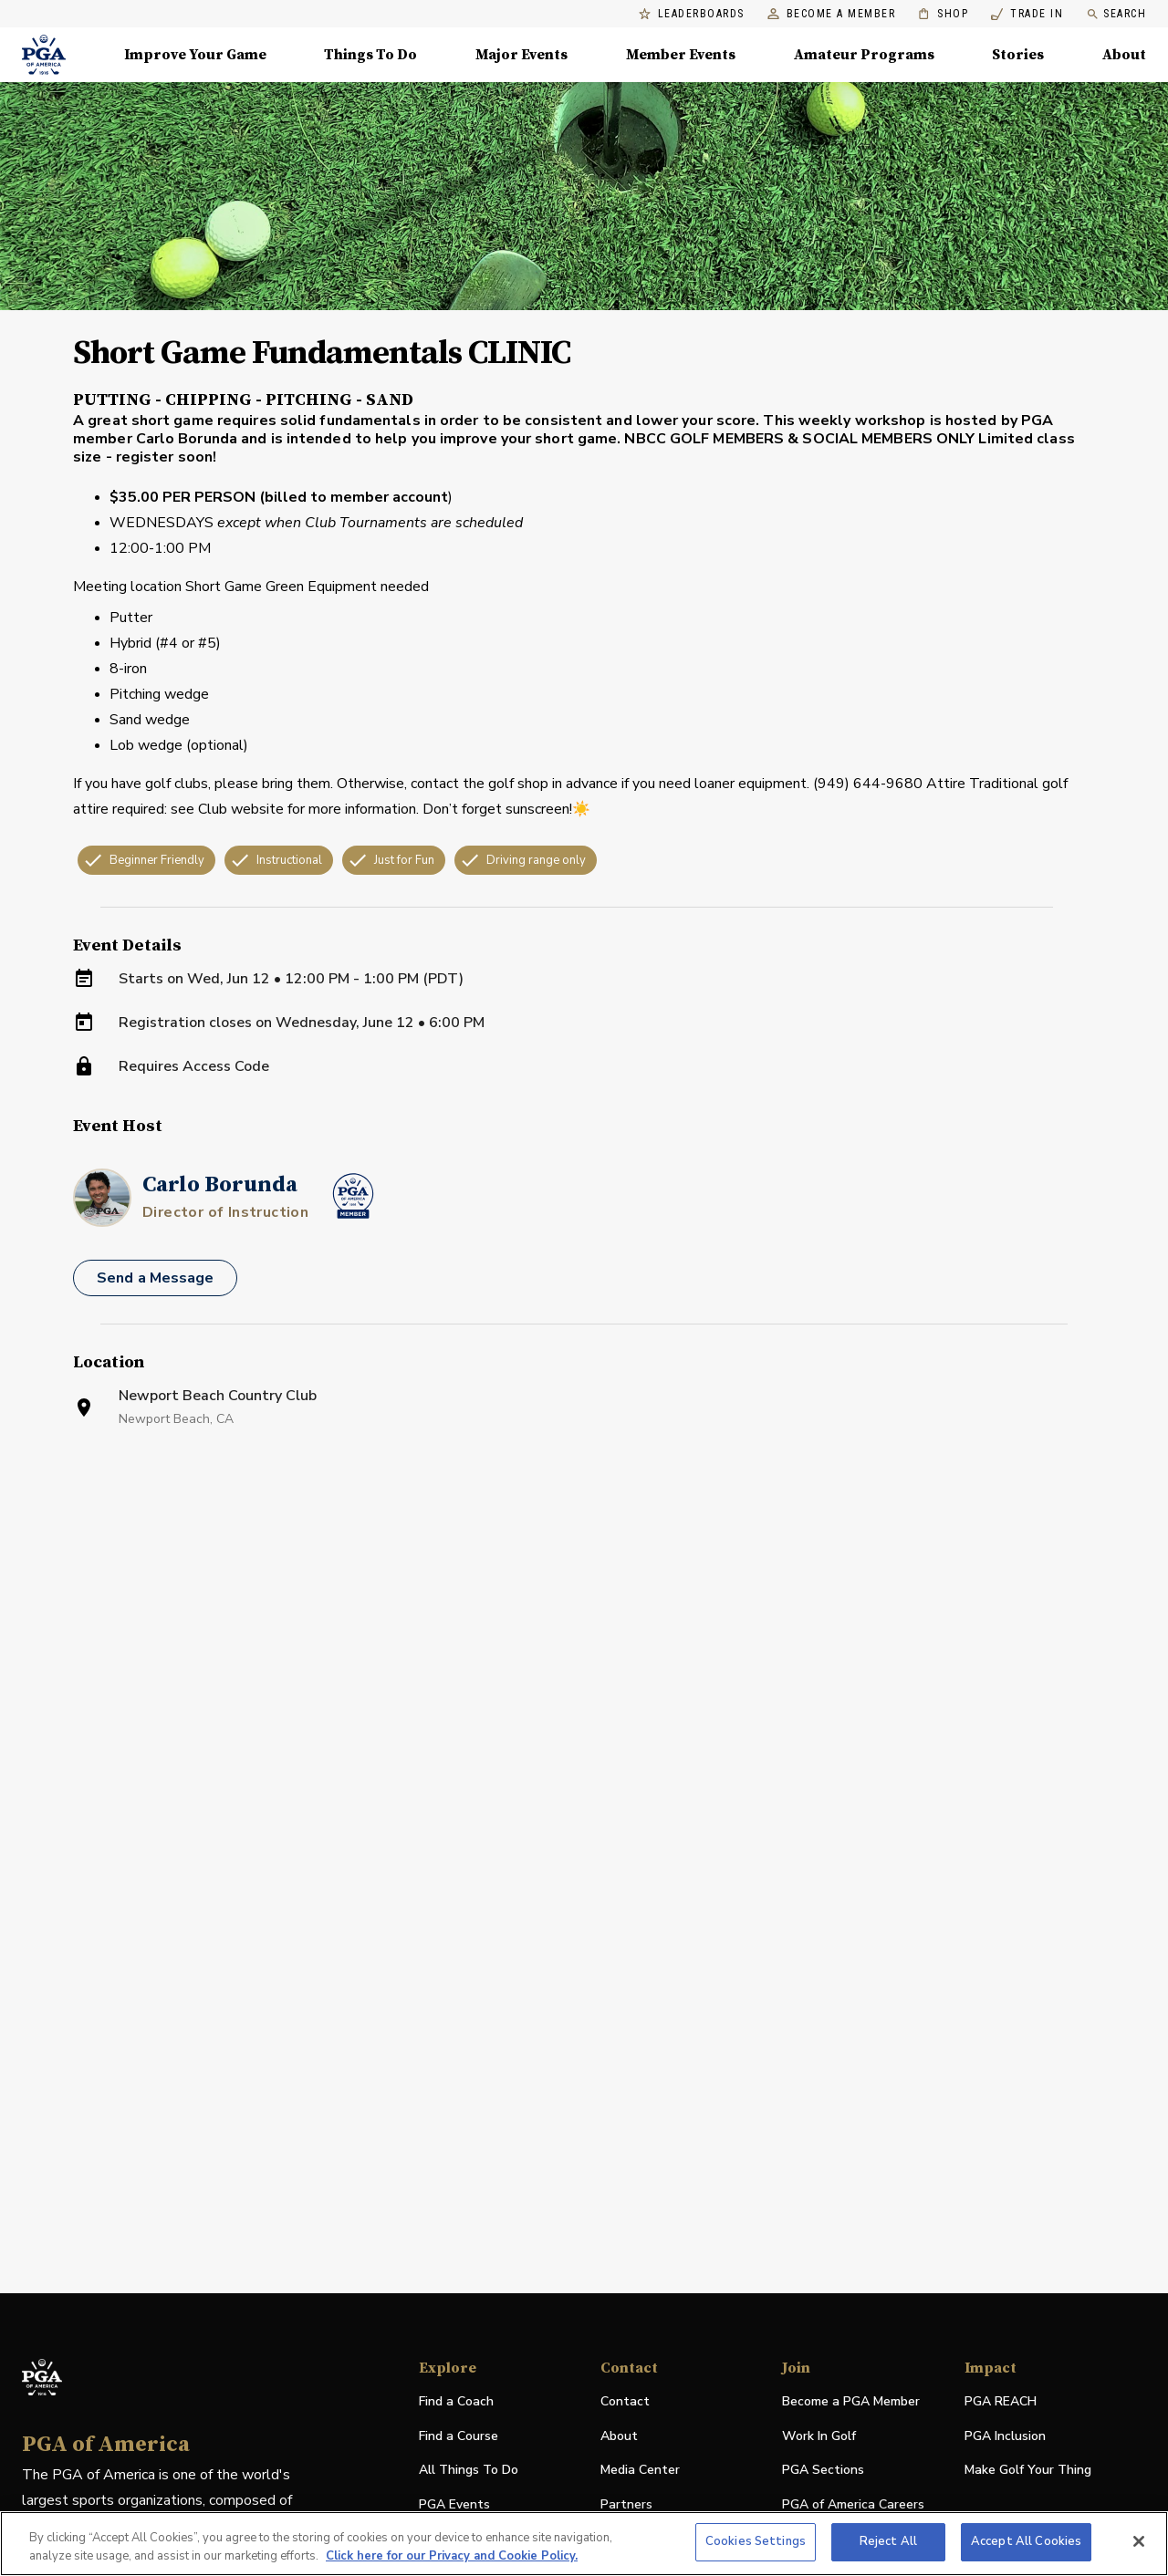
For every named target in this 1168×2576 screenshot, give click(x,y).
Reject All (888, 2541)
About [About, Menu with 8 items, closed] (1124, 55)
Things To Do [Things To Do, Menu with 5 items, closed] (370, 55)
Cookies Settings (755, 2541)
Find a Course (458, 2436)
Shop (943, 14)
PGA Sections (823, 2469)
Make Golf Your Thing (1028, 2470)
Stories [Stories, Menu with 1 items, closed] (1018, 55)
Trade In (1027, 14)
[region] (584, 2543)
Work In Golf (819, 2436)
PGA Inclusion (1005, 2436)
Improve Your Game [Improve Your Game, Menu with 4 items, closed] (195, 55)
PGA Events (454, 2504)
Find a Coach (456, 2401)
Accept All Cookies (1026, 2541)
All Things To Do (468, 2469)
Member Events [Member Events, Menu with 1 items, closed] (680, 55)
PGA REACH (1001, 2402)
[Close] (1139, 2541)
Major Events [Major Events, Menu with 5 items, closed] (521, 55)
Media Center (640, 2470)
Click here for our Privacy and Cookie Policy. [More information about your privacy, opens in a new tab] (452, 2556)
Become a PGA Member (851, 2401)
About (619, 2436)
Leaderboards (692, 14)
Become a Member (831, 14)
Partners (626, 2504)
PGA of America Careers (853, 2505)
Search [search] (1116, 14)
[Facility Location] (584, 1686)
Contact (625, 2401)
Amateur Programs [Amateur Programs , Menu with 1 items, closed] (864, 55)
